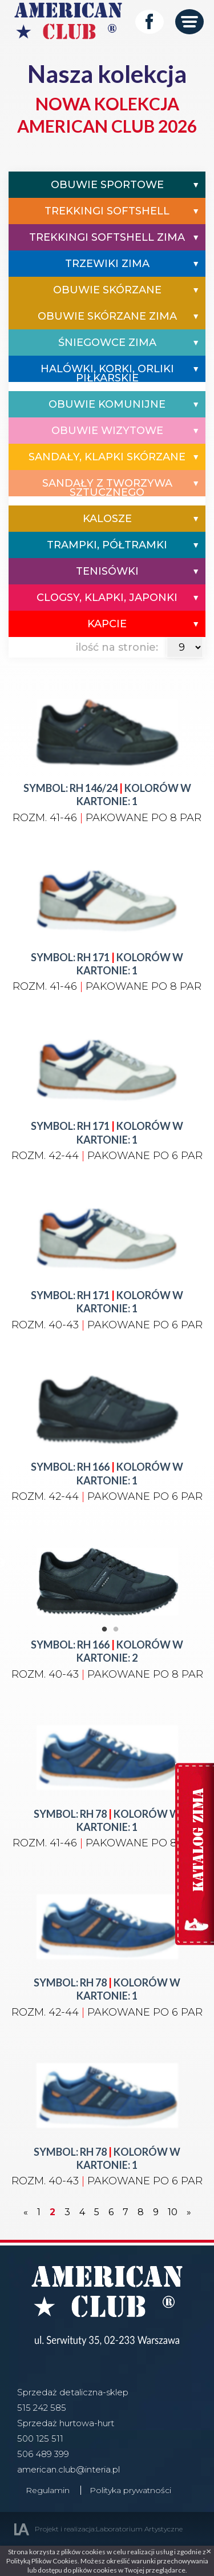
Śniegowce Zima (107, 342)
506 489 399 (43, 2453)
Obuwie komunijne (107, 404)
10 (172, 2212)
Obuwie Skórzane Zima (107, 316)
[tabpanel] (107, 1563)
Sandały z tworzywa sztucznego (107, 488)
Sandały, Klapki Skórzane (107, 457)
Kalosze (107, 518)
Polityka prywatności (130, 2490)
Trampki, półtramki (107, 545)
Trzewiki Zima (107, 263)
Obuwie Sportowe (107, 184)
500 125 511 (40, 2438)
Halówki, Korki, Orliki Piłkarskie (107, 373)
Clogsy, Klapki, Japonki (107, 597)
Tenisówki (107, 571)
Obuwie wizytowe (107, 430)
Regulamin (48, 2490)
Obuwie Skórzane (107, 290)
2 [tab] (116, 1629)
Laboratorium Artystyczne (139, 2529)
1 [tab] (104, 1629)
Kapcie (107, 624)
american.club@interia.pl (68, 2469)
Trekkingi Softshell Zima (107, 237)
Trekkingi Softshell (107, 211)
